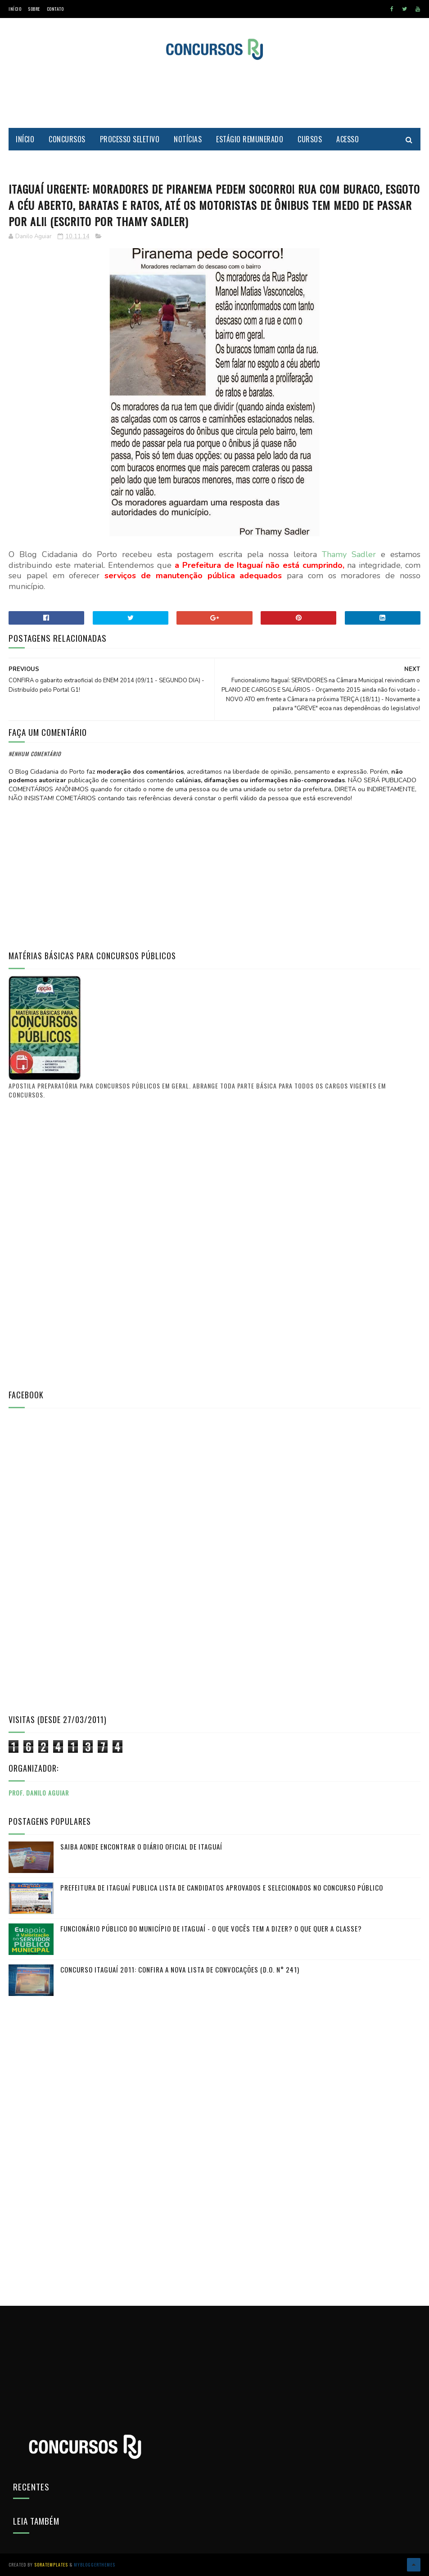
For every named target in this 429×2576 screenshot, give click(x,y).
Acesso (347, 139)
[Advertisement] (215, 94)
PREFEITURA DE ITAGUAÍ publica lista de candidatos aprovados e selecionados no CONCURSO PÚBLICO (221, 1887)
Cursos (310, 139)
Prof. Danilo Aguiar (39, 1792)
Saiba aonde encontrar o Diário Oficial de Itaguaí (141, 1846)
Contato (55, 8)
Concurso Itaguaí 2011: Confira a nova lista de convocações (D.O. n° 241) (179, 1969)
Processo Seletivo (130, 139)
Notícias (188, 139)
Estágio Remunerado (249, 139)
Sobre (34, 8)
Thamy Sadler (349, 554)
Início (15, 8)
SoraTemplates (51, 2564)
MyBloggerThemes (94, 2564)
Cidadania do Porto (48, 161)
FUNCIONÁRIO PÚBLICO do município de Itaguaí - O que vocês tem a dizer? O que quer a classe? (211, 1928)
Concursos (67, 139)
